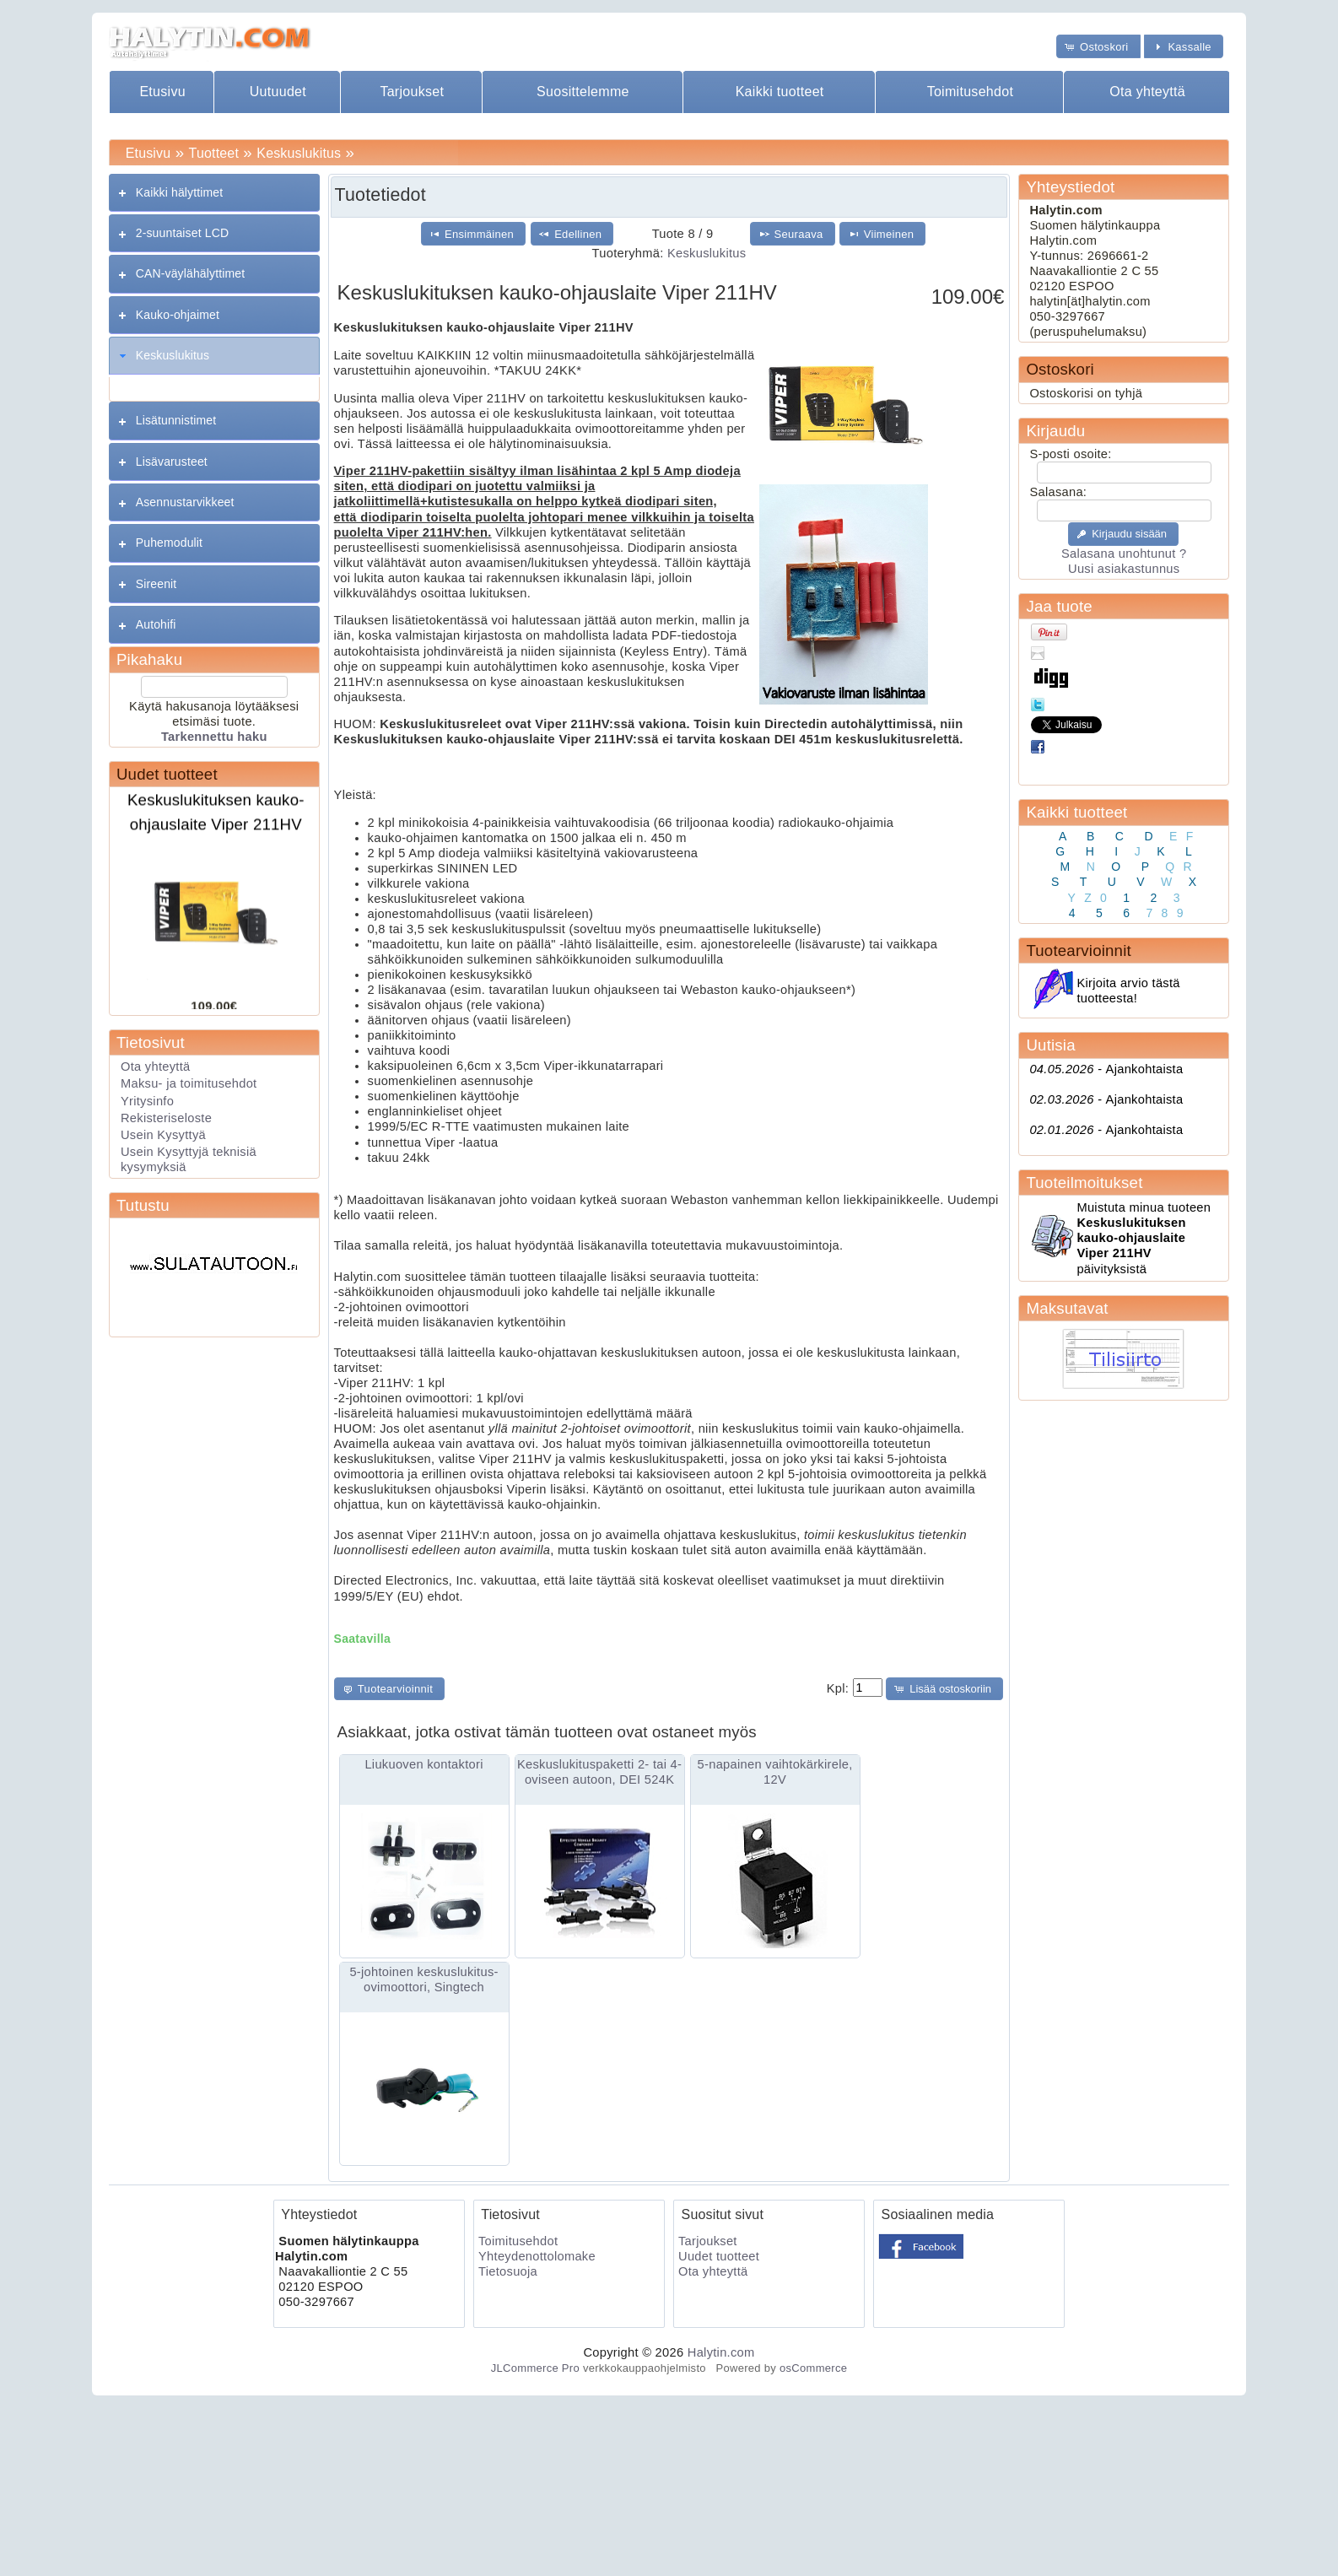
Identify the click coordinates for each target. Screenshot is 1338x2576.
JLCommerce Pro (535, 2368)
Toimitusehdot (970, 91)
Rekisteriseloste (166, 1118)
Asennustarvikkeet (185, 502)
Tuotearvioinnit (1078, 950)
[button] (1098, 46)
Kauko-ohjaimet (177, 314)
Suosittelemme (583, 91)
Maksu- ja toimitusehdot (189, 1083)
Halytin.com (721, 2352)
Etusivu (162, 91)
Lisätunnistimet (176, 420)
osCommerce (813, 2368)
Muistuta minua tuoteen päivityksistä (1143, 1238)
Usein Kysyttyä (163, 1135)
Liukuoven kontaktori (423, 1764)
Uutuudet (278, 91)
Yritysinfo (147, 1101)
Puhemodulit (169, 542)
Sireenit (156, 584)
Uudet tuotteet (167, 774)
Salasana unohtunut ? (1123, 553)
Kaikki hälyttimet (180, 192)
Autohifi (156, 624)
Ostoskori (1059, 369)
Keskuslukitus (298, 153)
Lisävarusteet (172, 461)
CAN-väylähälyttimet (190, 273)
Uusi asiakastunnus (1123, 568)
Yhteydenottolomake (537, 2256)
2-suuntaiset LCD (182, 233)
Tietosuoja (507, 2271)
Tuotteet (214, 153)
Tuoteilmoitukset (1084, 1182)
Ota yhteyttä (1147, 91)
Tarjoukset (412, 91)
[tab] (214, 193)
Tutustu (143, 1205)
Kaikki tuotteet (780, 91)
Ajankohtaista (1106, 1069)
